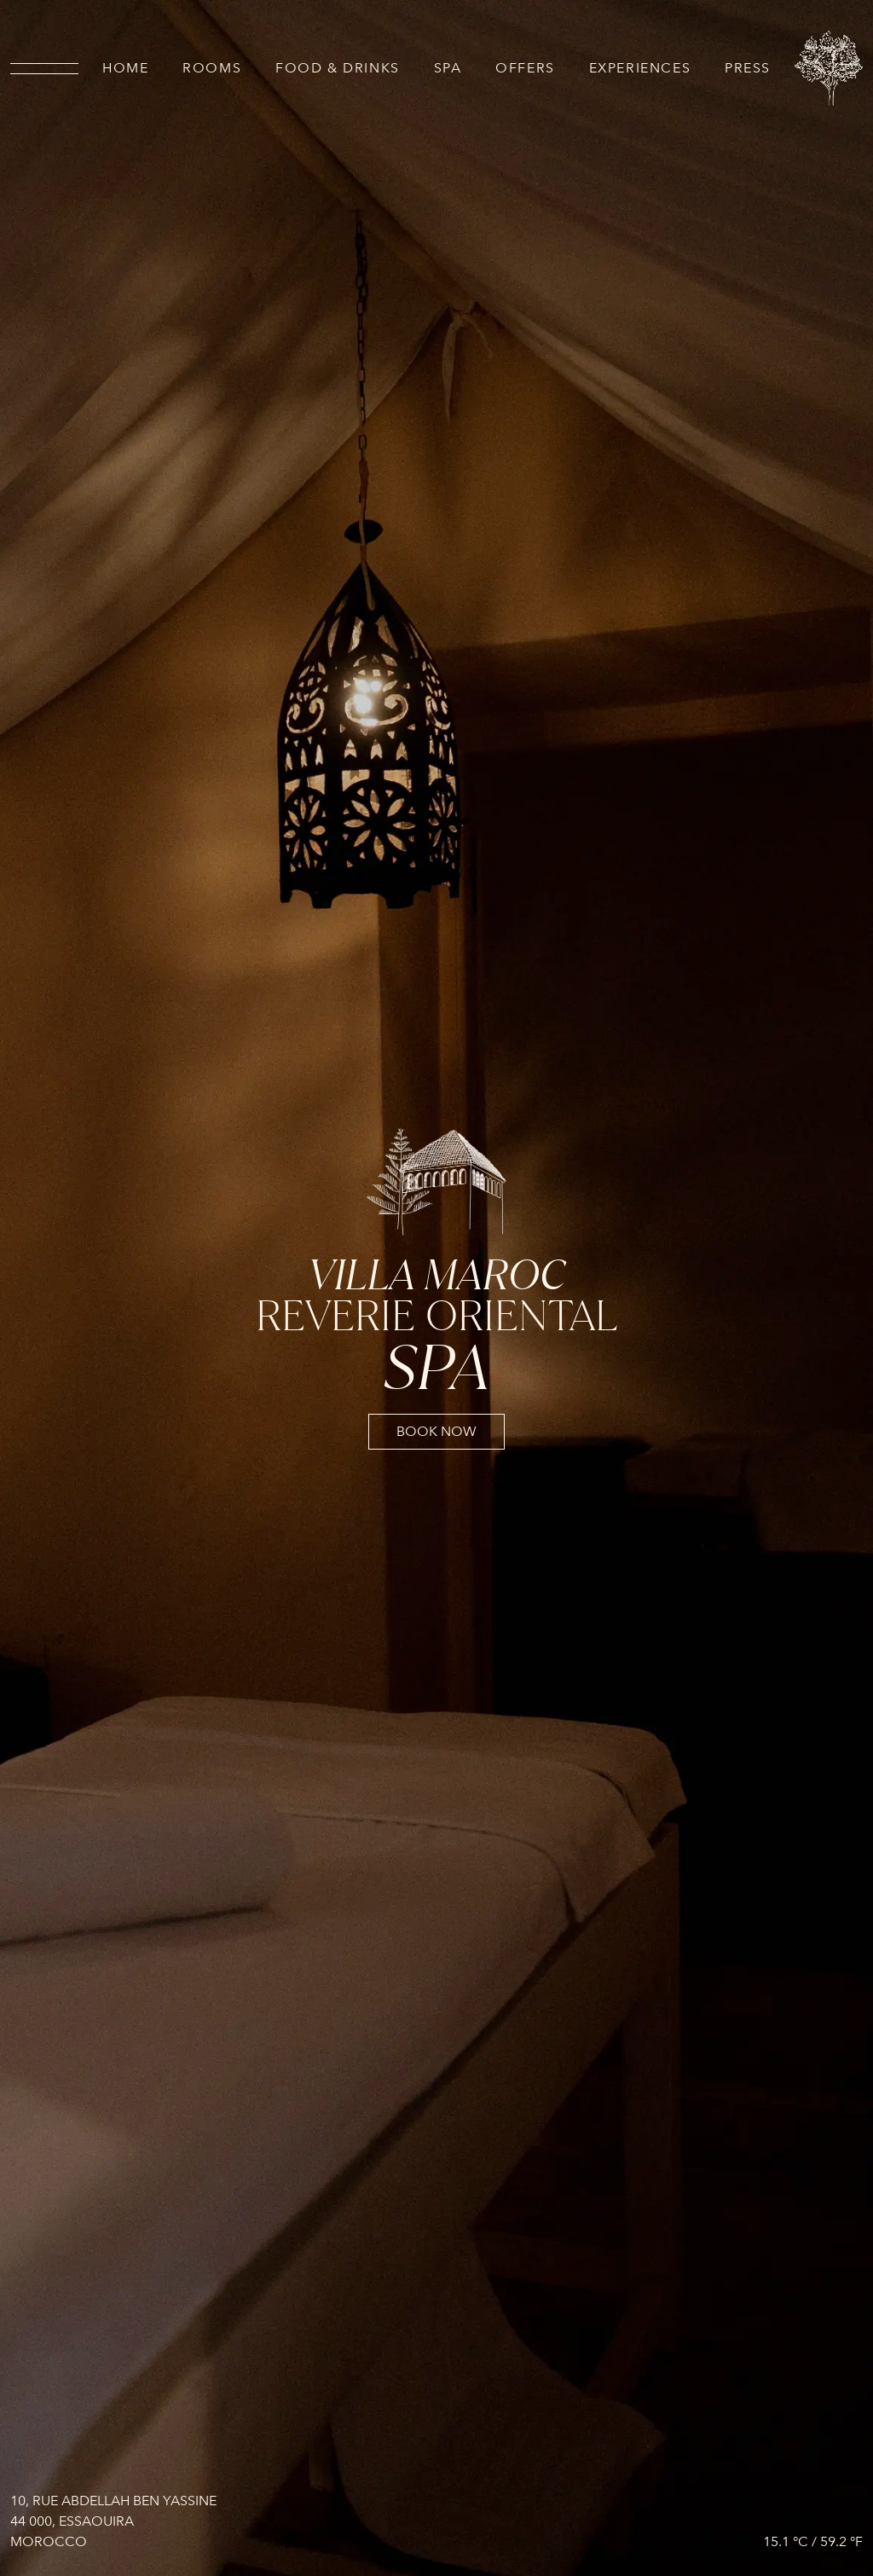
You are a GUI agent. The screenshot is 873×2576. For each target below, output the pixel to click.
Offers (525, 68)
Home (125, 68)
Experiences (640, 68)
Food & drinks (337, 68)
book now (436, 1431)
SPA (448, 68)
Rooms (211, 68)
